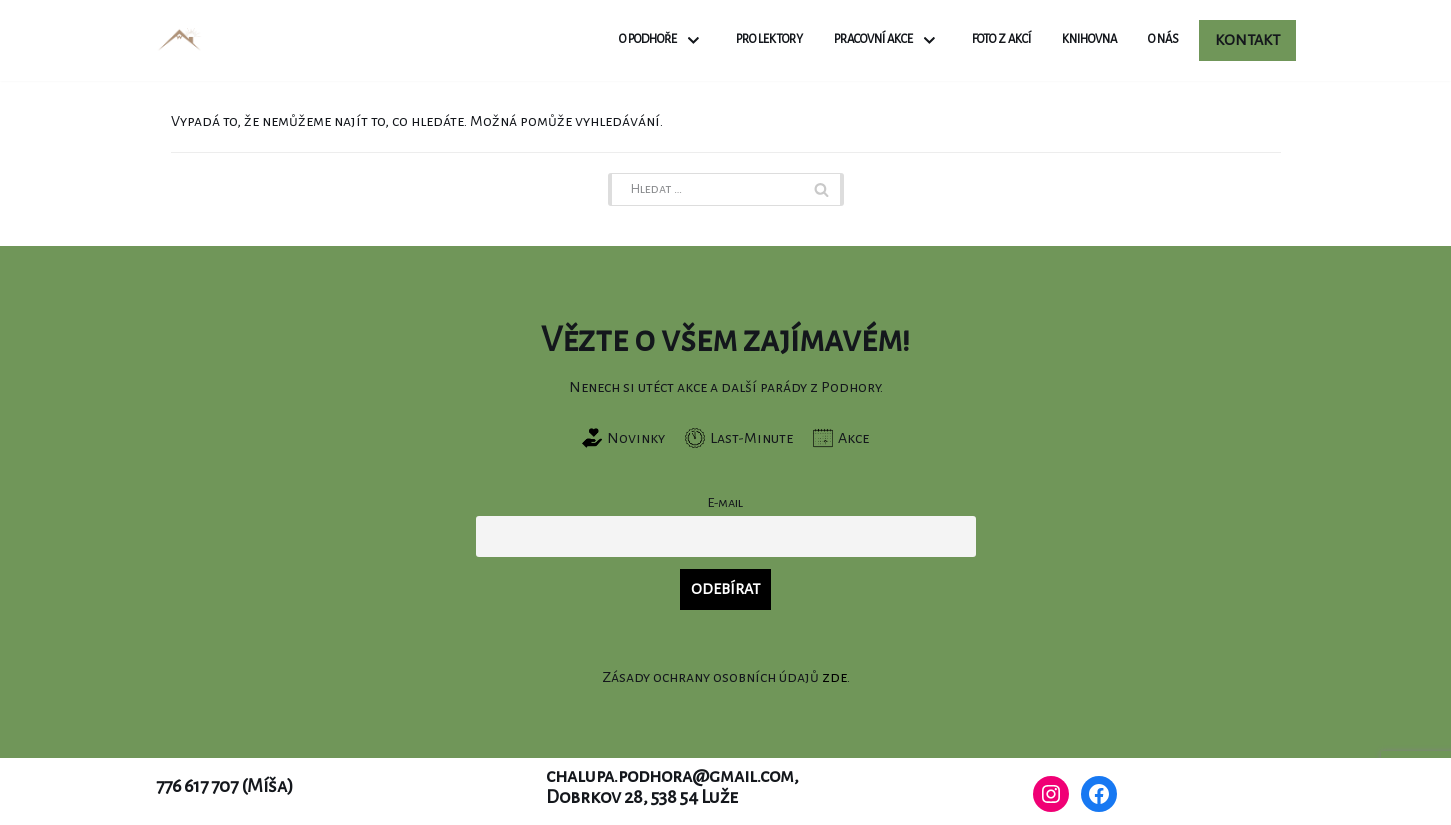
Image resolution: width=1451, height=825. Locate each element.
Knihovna (1089, 39)
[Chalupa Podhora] (179, 40)
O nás (1163, 39)
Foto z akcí (1001, 39)
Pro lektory (769, 39)
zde (834, 677)
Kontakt (1247, 40)
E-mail (725, 502)
